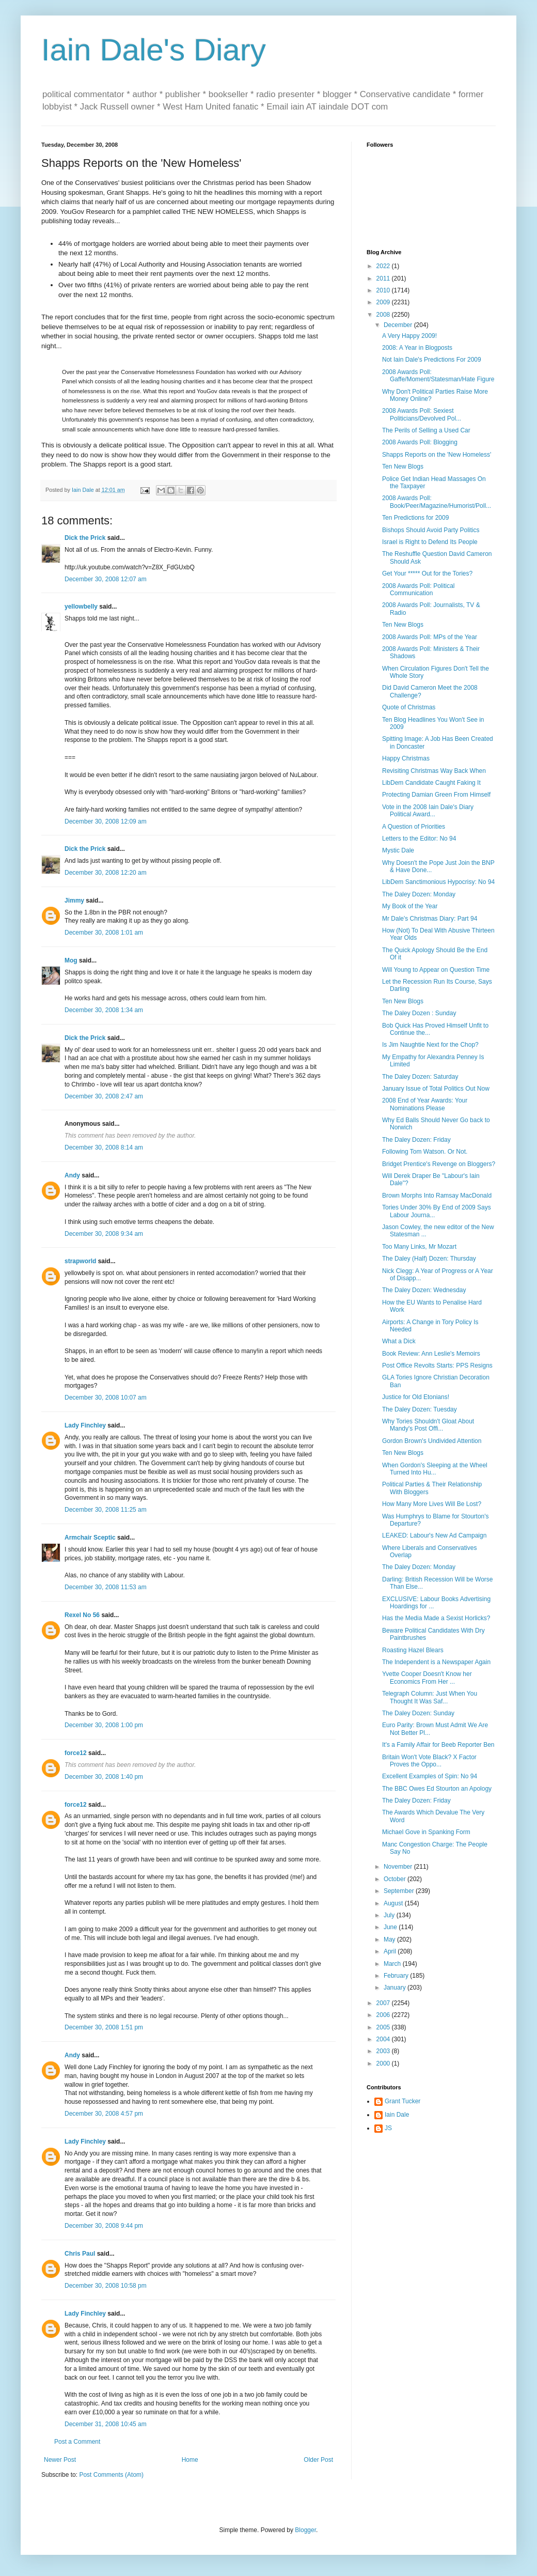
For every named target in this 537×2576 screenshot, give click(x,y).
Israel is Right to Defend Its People (430, 542)
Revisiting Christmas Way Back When (434, 770)
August (394, 1903)
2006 (384, 2015)
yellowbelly (81, 606)
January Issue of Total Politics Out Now (435, 1088)
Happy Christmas (406, 758)
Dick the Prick (85, 537)
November (399, 1866)
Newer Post (60, 2459)
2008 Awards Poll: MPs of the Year (429, 637)
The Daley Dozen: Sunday (418, 1713)
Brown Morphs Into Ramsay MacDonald (437, 1195)
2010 (384, 290)
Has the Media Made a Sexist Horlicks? (436, 1618)
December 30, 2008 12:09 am (106, 821)
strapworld (80, 1261)
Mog (71, 960)
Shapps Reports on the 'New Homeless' (436, 454)
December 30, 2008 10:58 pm (106, 2285)
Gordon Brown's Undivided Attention (431, 1441)
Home (190, 2459)
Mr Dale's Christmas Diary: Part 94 (429, 918)
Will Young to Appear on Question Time (435, 969)
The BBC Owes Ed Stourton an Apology (437, 1788)
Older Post (318, 2459)
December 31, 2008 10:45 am (106, 2424)
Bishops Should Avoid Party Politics (431, 530)
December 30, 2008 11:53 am (106, 1587)
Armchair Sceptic (90, 1537)
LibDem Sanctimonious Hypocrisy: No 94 (438, 882)
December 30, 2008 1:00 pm (104, 1725)
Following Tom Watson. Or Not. (424, 1151)
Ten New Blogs (402, 466)
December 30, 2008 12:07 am (106, 579)
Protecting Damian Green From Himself (436, 794)
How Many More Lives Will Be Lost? (431, 1504)
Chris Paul (80, 2253)
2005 (384, 2027)
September (400, 1891)
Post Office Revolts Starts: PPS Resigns (437, 1365)
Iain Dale (397, 2114)
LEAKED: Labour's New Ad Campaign (434, 1535)
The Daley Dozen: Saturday (420, 1076)
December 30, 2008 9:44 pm (104, 2225)
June (391, 1927)
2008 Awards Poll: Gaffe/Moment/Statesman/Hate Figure (438, 375)
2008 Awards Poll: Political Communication (418, 589)
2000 (384, 2063)
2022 (384, 266)
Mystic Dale (398, 850)
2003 (384, 2051)
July (390, 1915)
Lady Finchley (85, 1425)
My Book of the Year (409, 906)
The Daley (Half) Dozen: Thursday (429, 1258)
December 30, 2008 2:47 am (104, 1096)
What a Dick (399, 1341)
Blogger (305, 2530)
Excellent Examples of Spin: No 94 (429, 1776)
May (390, 1939)
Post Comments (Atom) (111, 2474)
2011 (384, 278)
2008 (384, 314)
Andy (72, 1175)
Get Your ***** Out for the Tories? (427, 573)
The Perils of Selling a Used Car (426, 430)
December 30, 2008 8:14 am (104, 1147)
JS (388, 2128)
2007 (384, 2003)
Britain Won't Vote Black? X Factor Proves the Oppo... (429, 1760)
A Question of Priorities (413, 826)
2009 (384, 302)
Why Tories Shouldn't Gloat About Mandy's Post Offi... (428, 1425)
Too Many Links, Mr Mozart (419, 1246)
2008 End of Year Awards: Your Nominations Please (424, 1104)
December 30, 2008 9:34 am (104, 1233)
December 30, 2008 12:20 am (106, 872)
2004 (384, 2039)
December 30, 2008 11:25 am (106, 1509)
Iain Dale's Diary (153, 50)
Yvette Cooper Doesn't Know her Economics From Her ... (427, 1677)
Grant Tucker (402, 2101)
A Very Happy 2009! (409, 335)
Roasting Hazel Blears (413, 1650)
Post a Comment (77, 2441)
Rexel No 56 (82, 1615)
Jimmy (74, 900)
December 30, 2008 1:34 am (104, 1010)
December (399, 325)
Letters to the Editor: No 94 (419, 838)
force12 (76, 1753)
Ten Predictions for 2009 (415, 517)
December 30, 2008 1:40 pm (104, 1776)
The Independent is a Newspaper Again (436, 1662)
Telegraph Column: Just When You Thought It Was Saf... (429, 1697)
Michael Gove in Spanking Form (426, 1832)
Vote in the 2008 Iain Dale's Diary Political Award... (427, 810)
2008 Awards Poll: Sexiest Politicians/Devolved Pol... (421, 414)
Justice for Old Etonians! (415, 1397)
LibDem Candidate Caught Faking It (431, 782)
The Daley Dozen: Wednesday (424, 1290)
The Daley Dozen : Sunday (419, 1013)
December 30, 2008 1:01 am (104, 932)
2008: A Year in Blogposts (417, 347)
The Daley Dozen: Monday (418, 894)
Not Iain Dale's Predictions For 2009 (431, 359)
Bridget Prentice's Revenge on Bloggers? (438, 1164)
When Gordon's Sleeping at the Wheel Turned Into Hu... (434, 1469)
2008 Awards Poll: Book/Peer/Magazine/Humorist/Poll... (436, 501)
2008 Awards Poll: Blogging (419, 442)
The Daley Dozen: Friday (416, 1139)
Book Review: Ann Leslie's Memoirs (431, 1353)
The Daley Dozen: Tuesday (419, 1409)
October (395, 1879)
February (397, 1975)
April (391, 1951)
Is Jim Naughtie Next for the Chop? (430, 1044)
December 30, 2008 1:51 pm (104, 2027)
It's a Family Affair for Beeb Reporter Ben (438, 1744)
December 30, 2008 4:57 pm (104, 2113)
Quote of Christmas (408, 707)
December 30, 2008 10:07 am (106, 1397)
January (395, 1987)
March (393, 1963)
